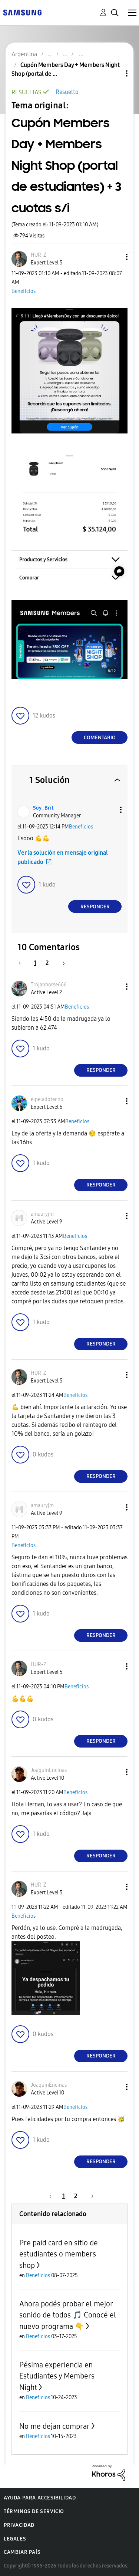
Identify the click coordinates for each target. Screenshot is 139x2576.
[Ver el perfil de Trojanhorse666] (49, 985)
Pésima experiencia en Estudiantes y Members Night (57, 2376)
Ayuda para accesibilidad (40, 2498)
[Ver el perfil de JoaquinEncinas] (49, 1770)
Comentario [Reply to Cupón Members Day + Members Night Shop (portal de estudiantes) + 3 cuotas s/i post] (100, 738)
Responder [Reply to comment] (95, 907)
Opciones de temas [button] (114, 73)
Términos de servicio (34, 2511)
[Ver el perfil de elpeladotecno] (47, 1099)
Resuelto (67, 91)
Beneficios (23, 291)
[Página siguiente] (61, 962)
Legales (15, 2539)
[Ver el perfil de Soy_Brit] (43, 808)
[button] (114, 257)
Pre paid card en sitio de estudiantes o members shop (58, 2254)
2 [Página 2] (47, 962)
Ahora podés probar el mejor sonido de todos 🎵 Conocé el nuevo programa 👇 (67, 2315)
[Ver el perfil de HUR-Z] (38, 255)
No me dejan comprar (54, 2426)
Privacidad (19, 2525)
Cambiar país (22, 2552)
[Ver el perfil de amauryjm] (42, 1214)
